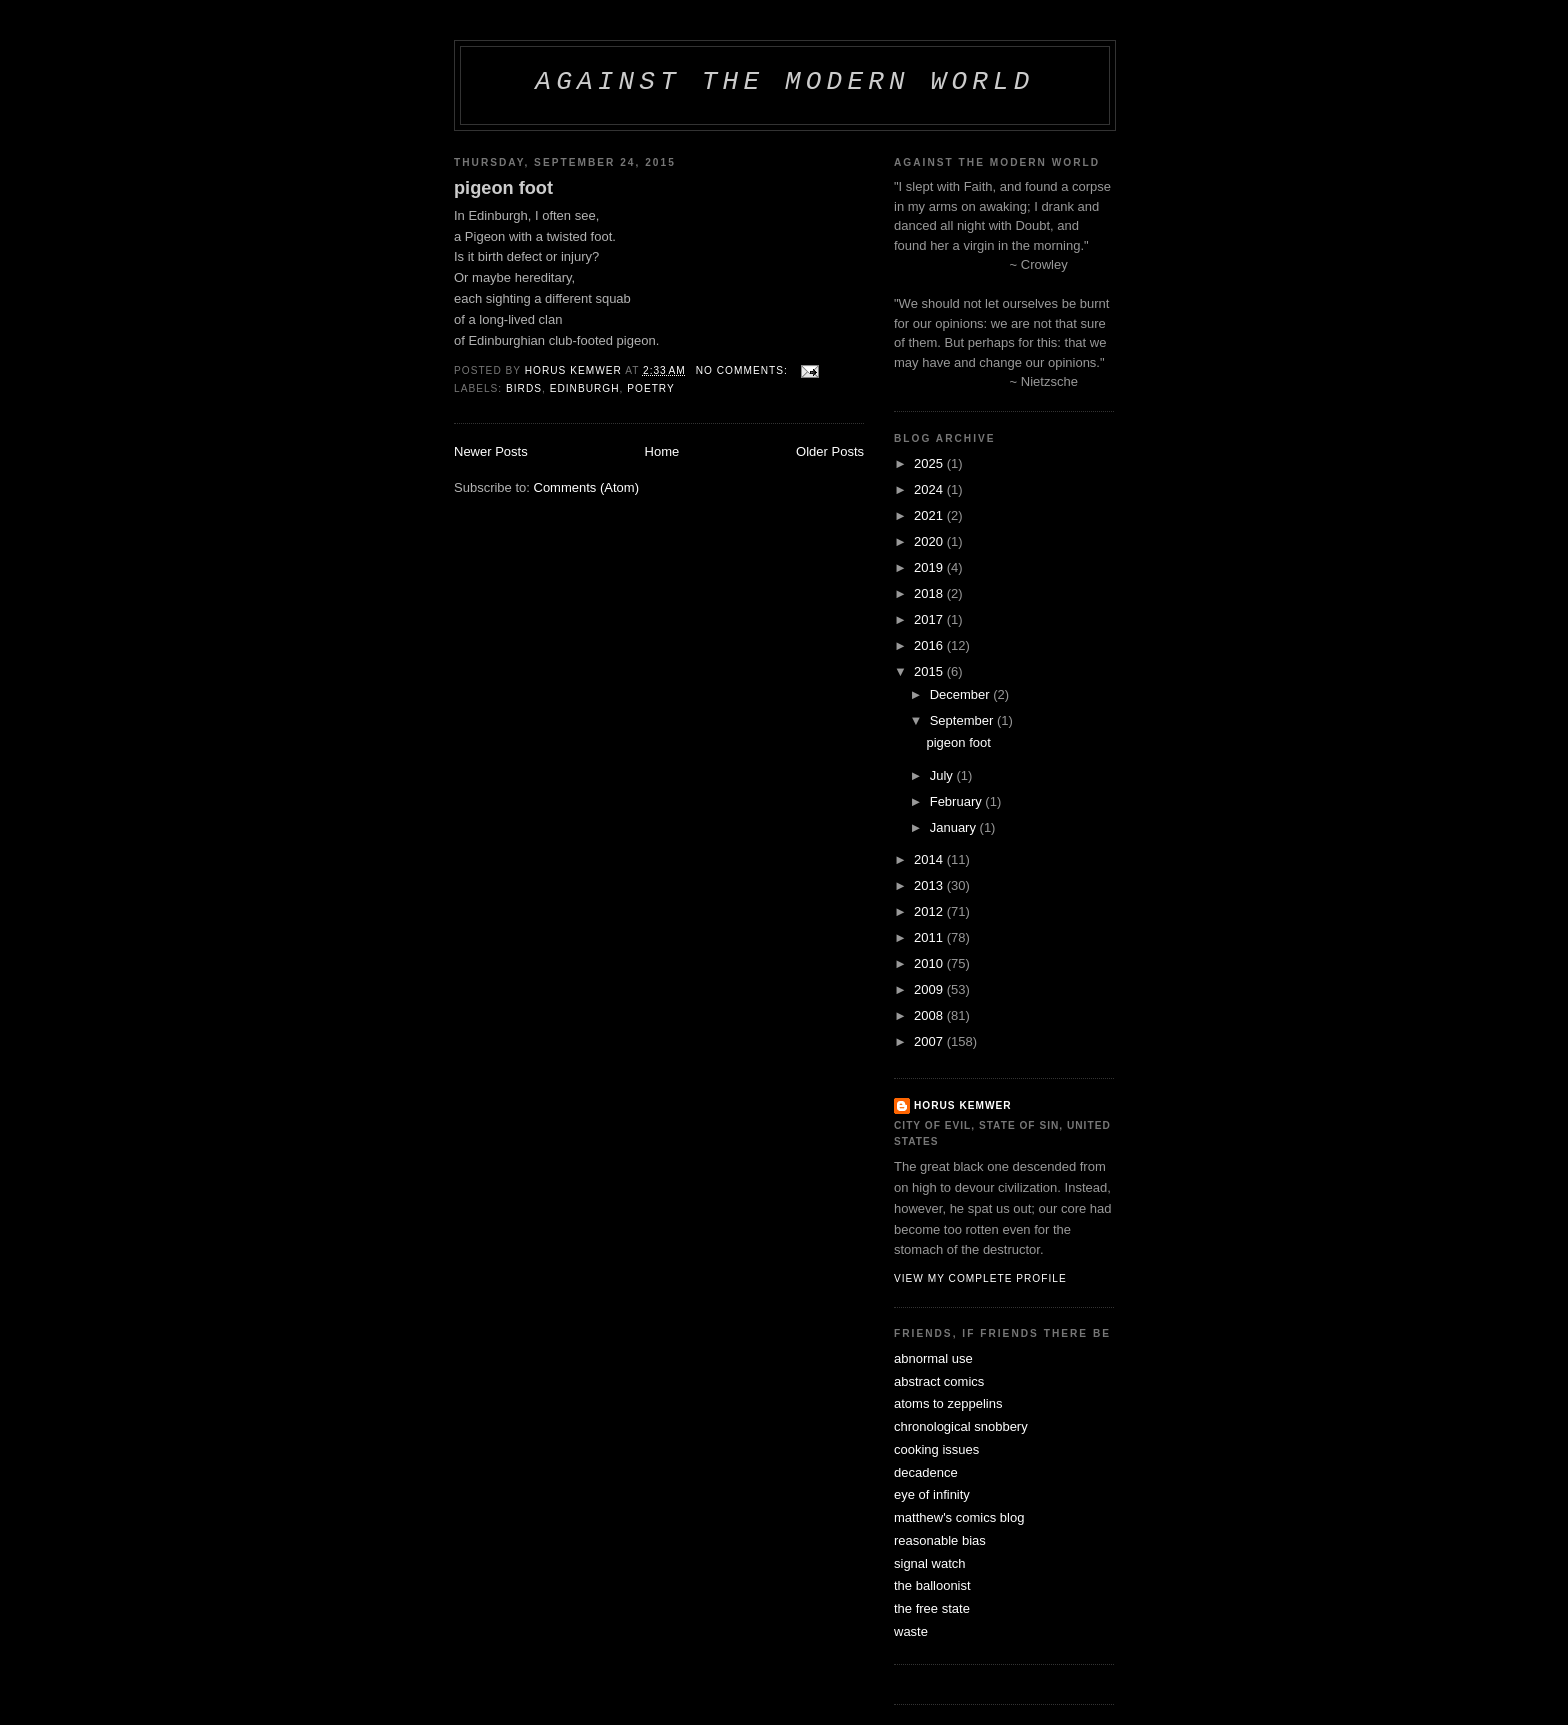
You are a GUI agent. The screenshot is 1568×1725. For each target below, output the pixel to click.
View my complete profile (980, 1278)
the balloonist (932, 1585)
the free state (932, 1608)
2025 (930, 463)
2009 (930, 989)
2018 (930, 593)
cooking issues (936, 1449)
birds (524, 388)
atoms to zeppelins (948, 1403)
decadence (926, 1472)
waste (911, 1631)
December (962, 694)
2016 (930, 645)
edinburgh (585, 388)
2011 (930, 937)
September (963, 720)
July (943, 775)
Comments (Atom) (586, 487)
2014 (930, 859)
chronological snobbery (961, 1426)
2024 (930, 489)
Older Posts (830, 451)
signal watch (930, 1563)
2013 (930, 885)
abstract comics (939, 1381)
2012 (930, 911)
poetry (651, 388)
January (955, 827)
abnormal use (933, 1358)
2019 (930, 567)
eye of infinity (932, 1494)
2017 (930, 619)
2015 (930, 671)
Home (662, 451)
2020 (930, 541)
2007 (930, 1041)
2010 (930, 963)
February (958, 801)
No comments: (744, 370)
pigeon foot (503, 188)
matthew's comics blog (959, 1517)
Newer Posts (491, 451)
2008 (930, 1015)
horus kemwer (963, 1105)
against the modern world (784, 82)
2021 (930, 515)
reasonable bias (940, 1540)
